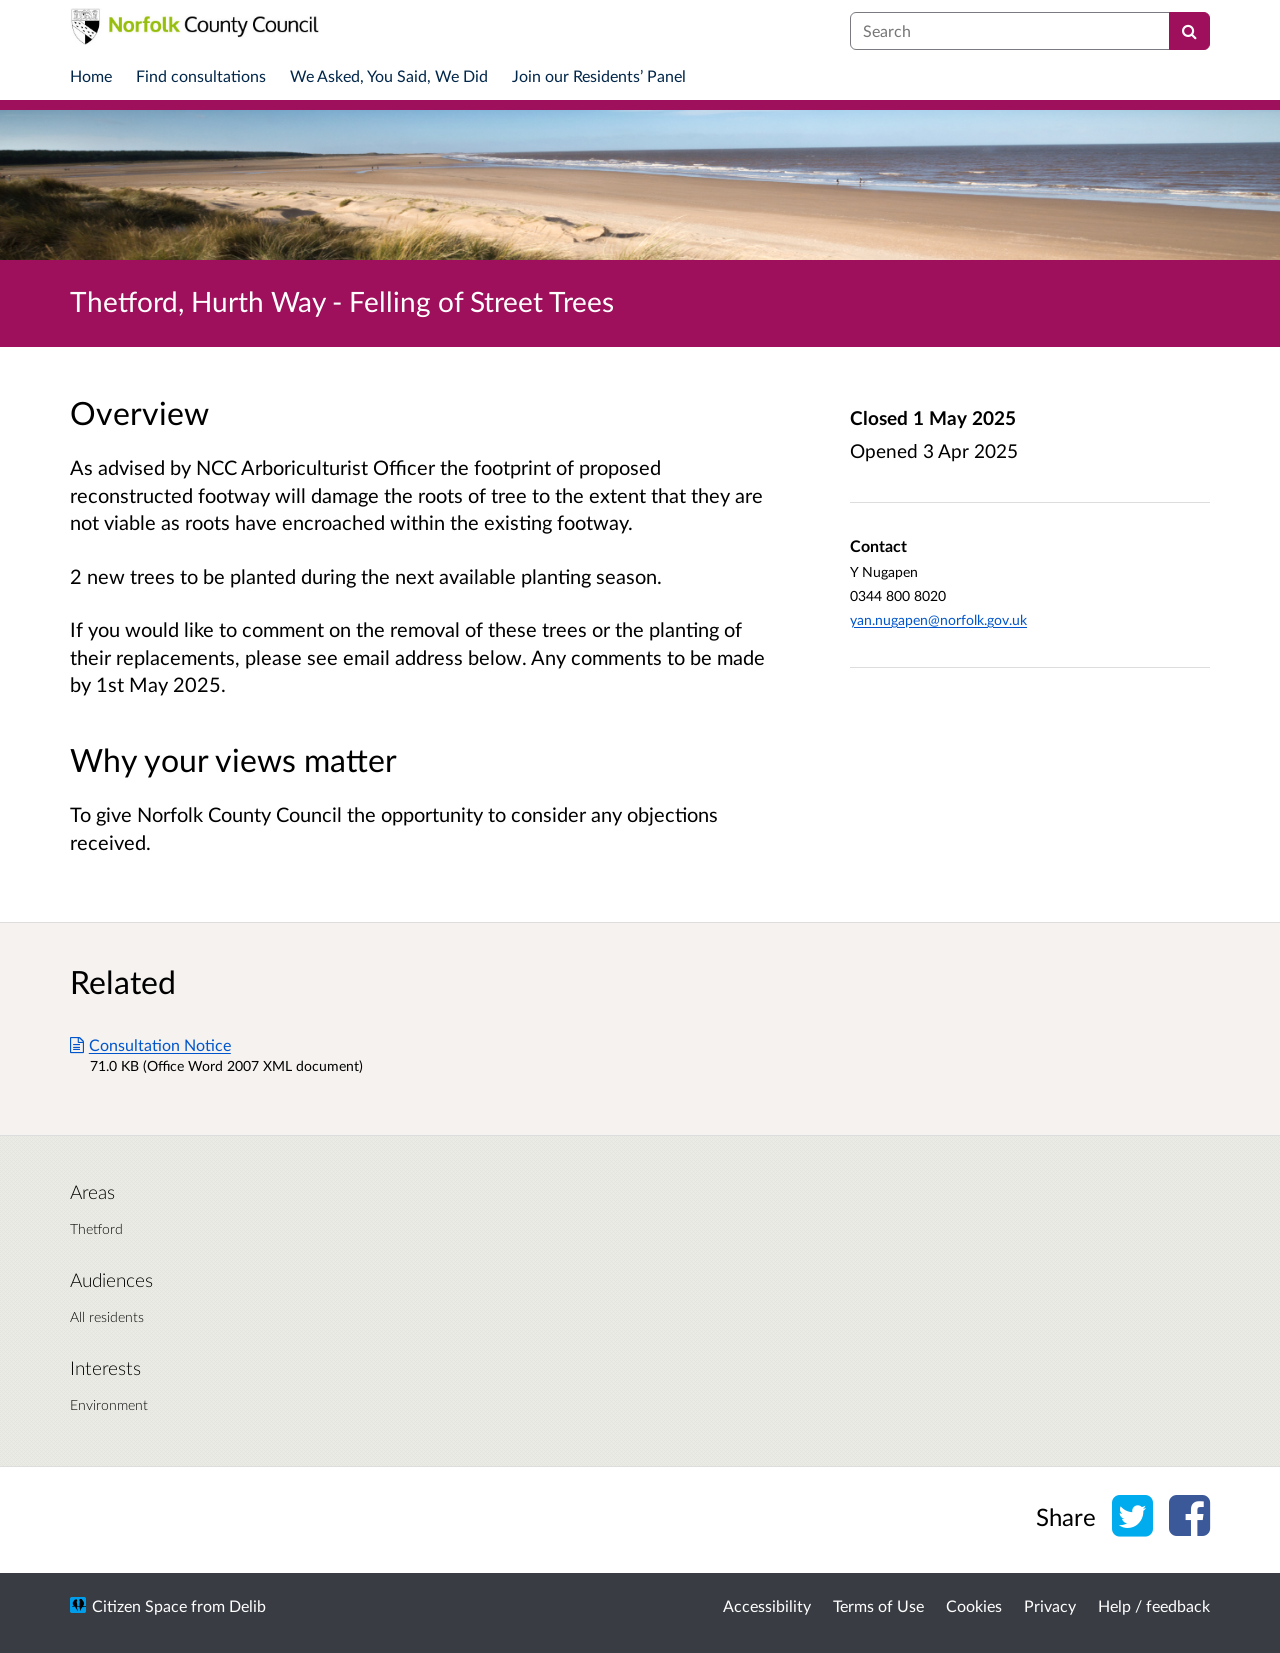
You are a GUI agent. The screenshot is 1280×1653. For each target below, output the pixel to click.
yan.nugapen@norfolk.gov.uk (938, 619)
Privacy (1050, 1605)
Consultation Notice (150, 1044)
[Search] (1189, 31)
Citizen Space (139, 1605)
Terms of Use (878, 1605)
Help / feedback (1154, 1605)
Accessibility (767, 1605)
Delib (247, 1605)
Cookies (974, 1605)
